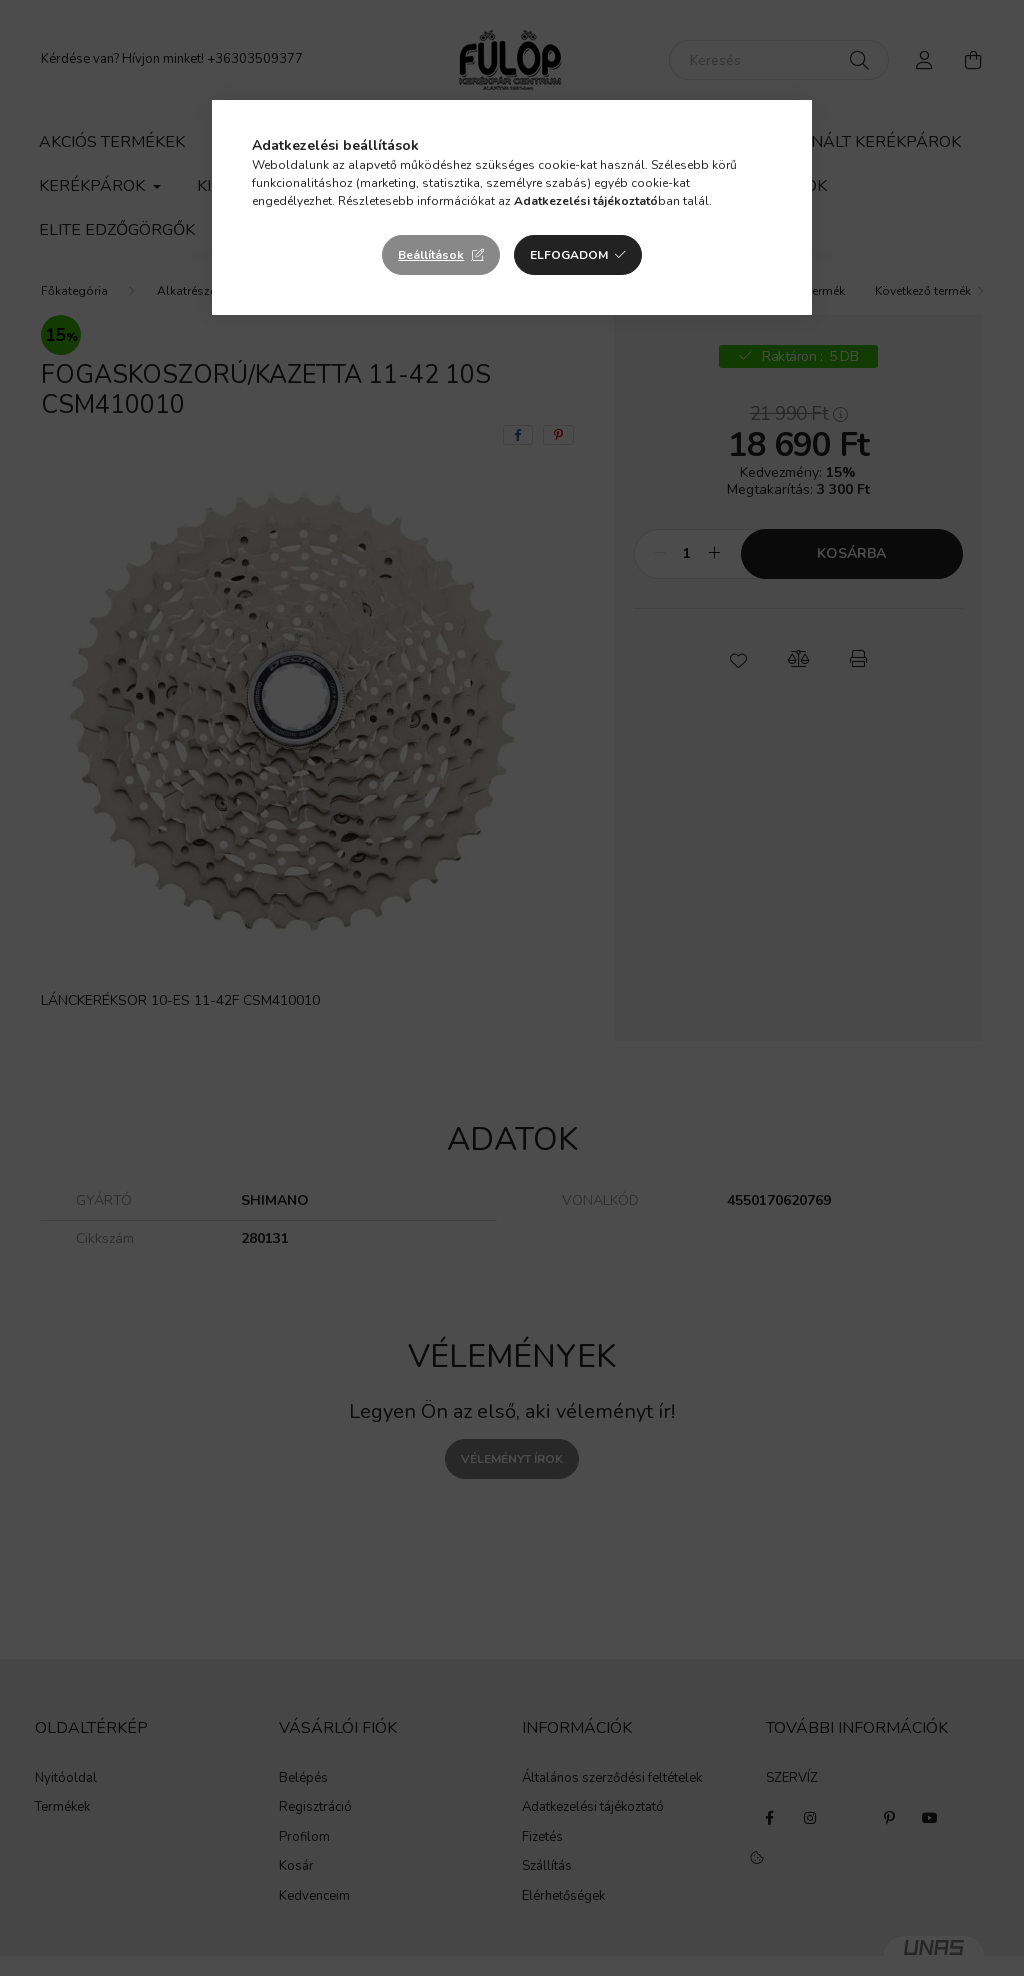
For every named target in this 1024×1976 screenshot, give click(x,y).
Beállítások (431, 255)
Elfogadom (569, 255)
